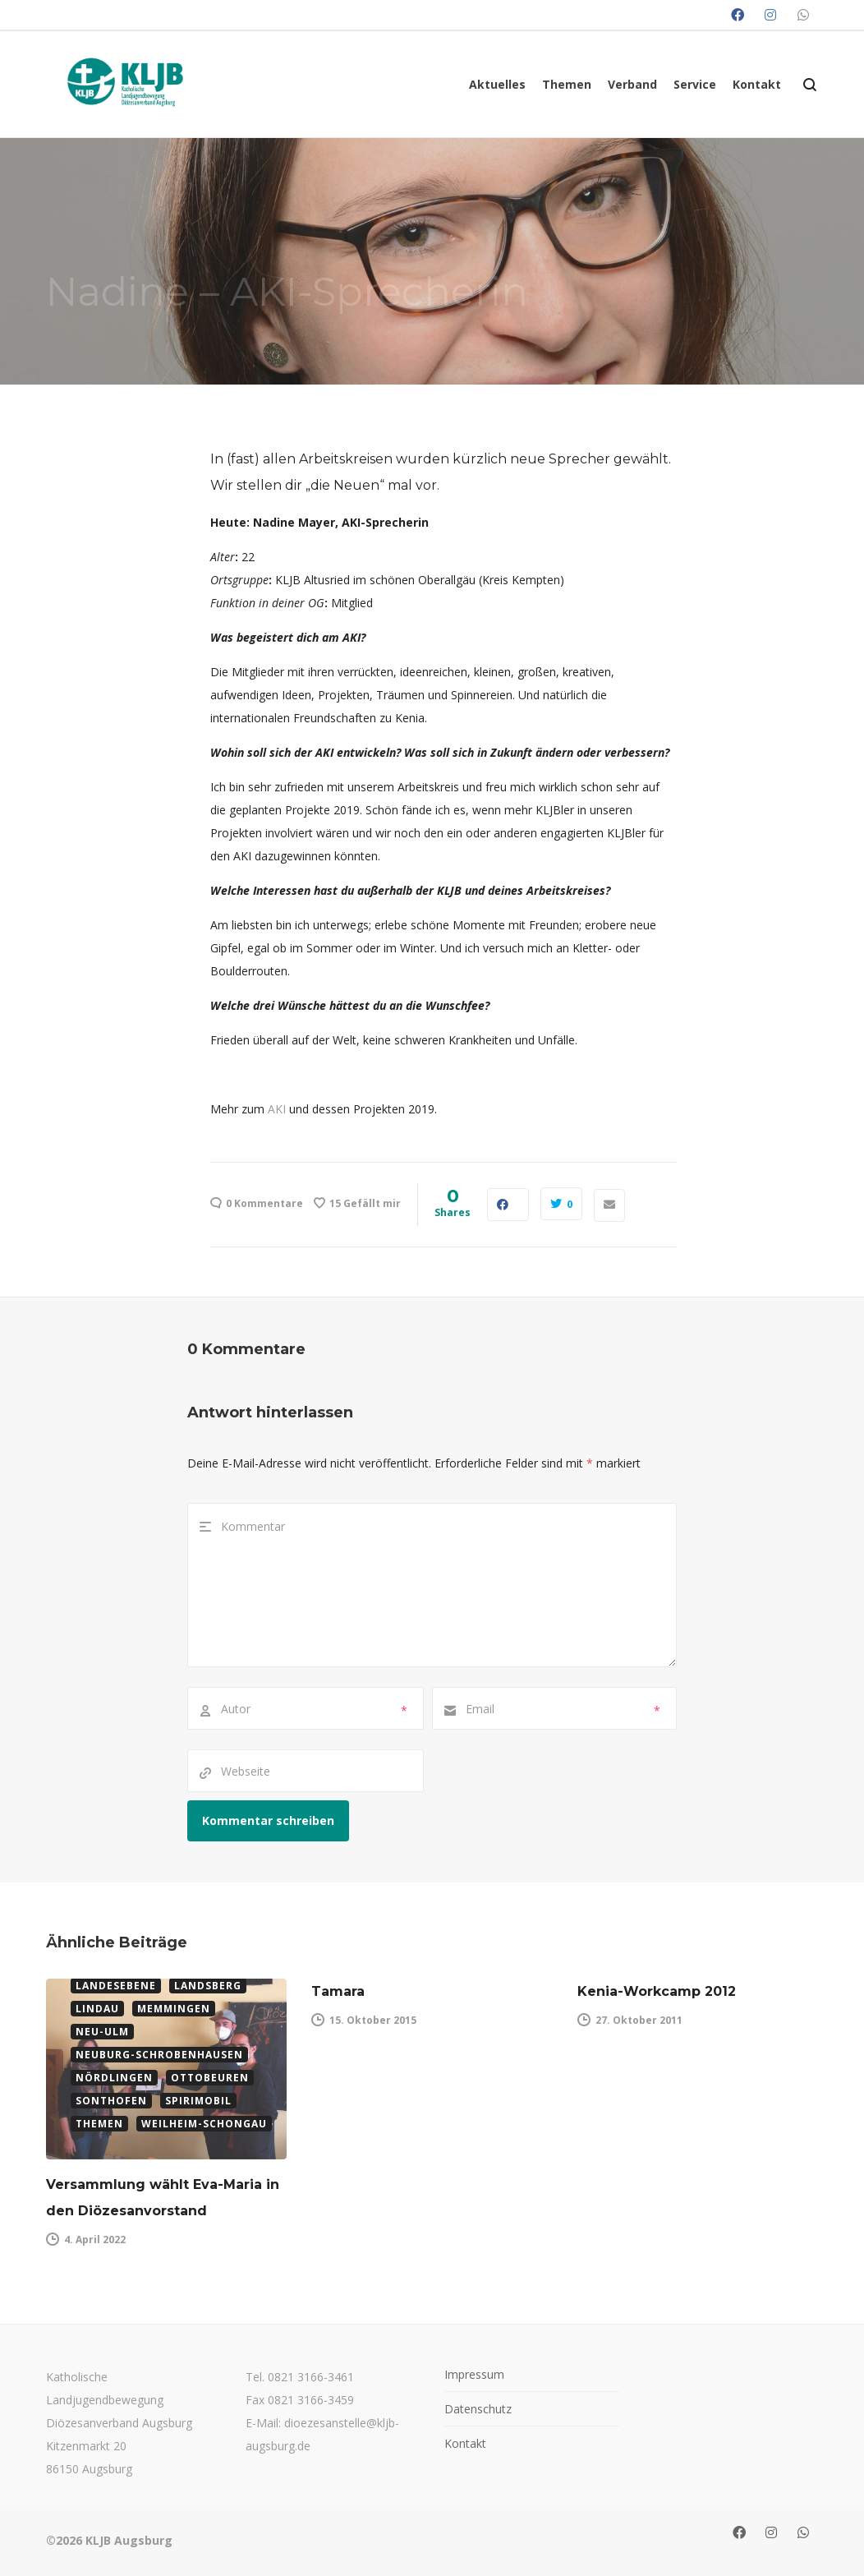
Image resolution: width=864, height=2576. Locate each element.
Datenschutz (478, 2409)
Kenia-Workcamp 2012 (656, 1991)
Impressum (474, 2374)
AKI (277, 1109)
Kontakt (465, 2443)
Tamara (338, 1991)
